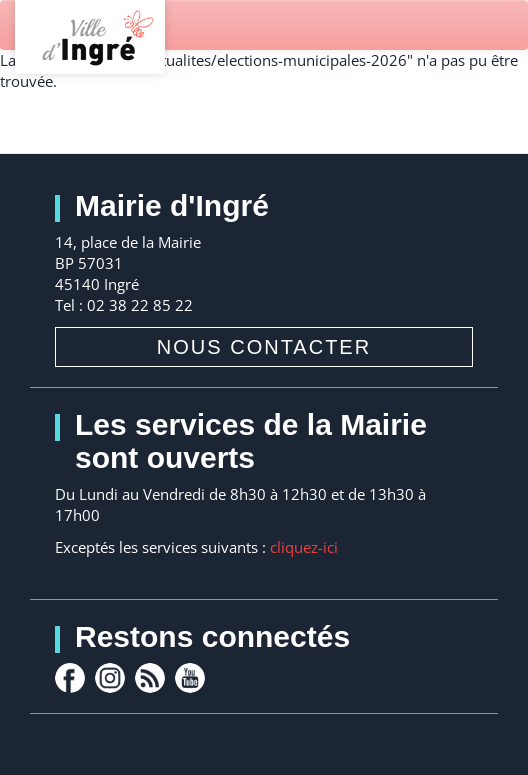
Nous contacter (264, 347)
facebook (70, 678)
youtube (190, 678)
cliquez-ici (304, 547)
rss (150, 678)
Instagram (110, 678)
